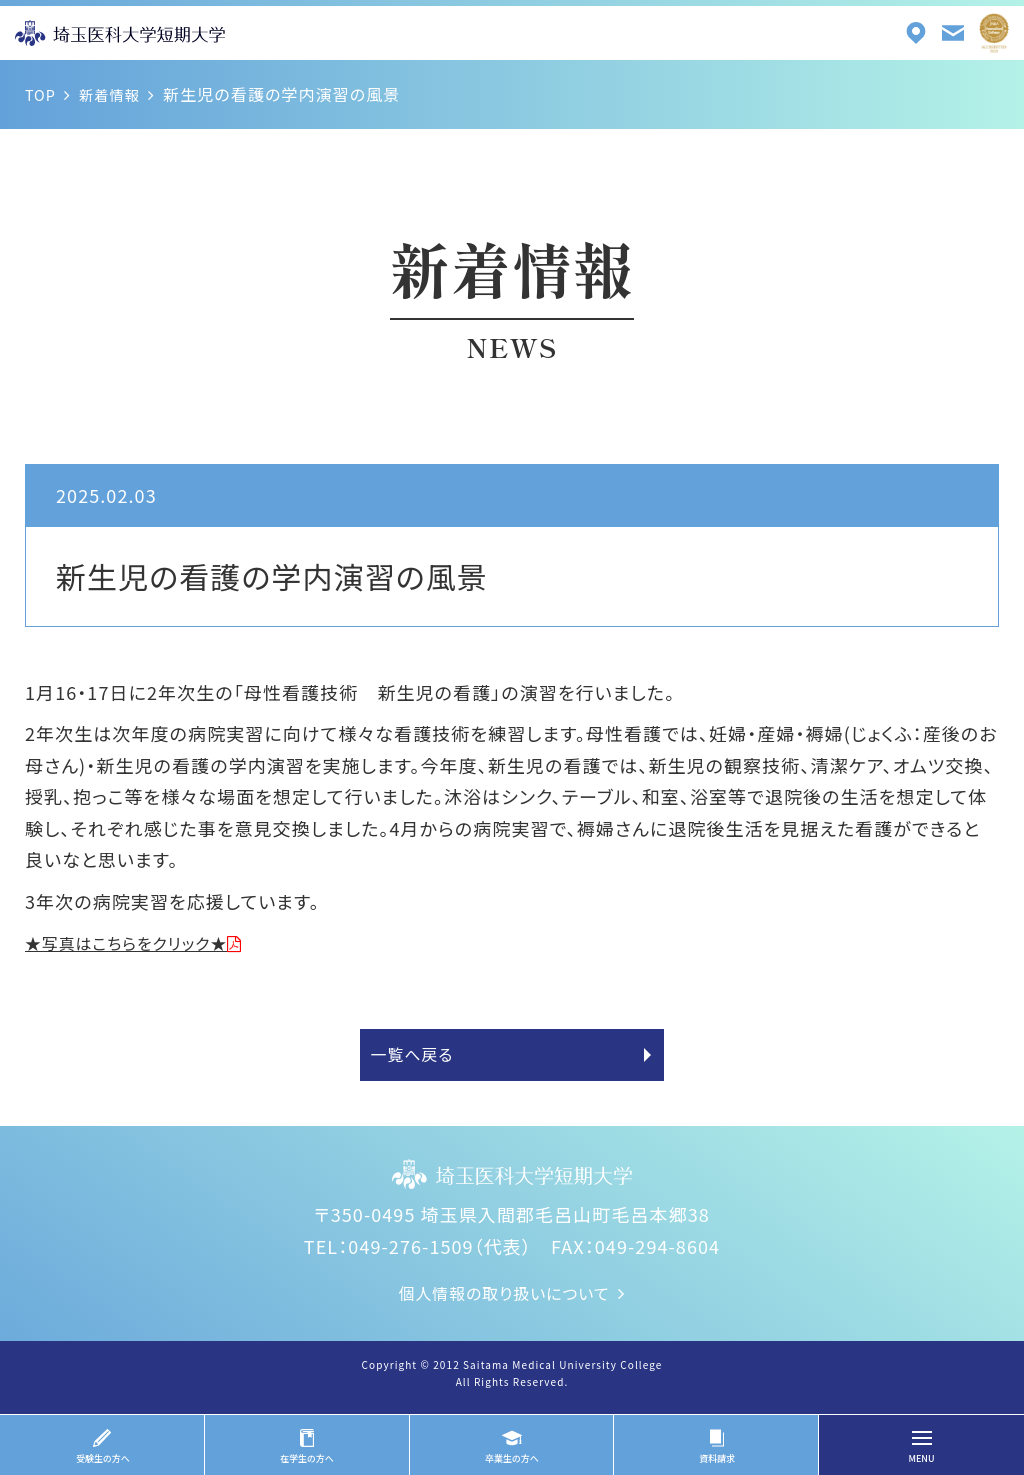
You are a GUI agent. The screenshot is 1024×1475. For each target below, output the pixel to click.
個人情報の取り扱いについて (504, 1302)
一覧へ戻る (419, 1060)
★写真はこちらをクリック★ (139, 942)
